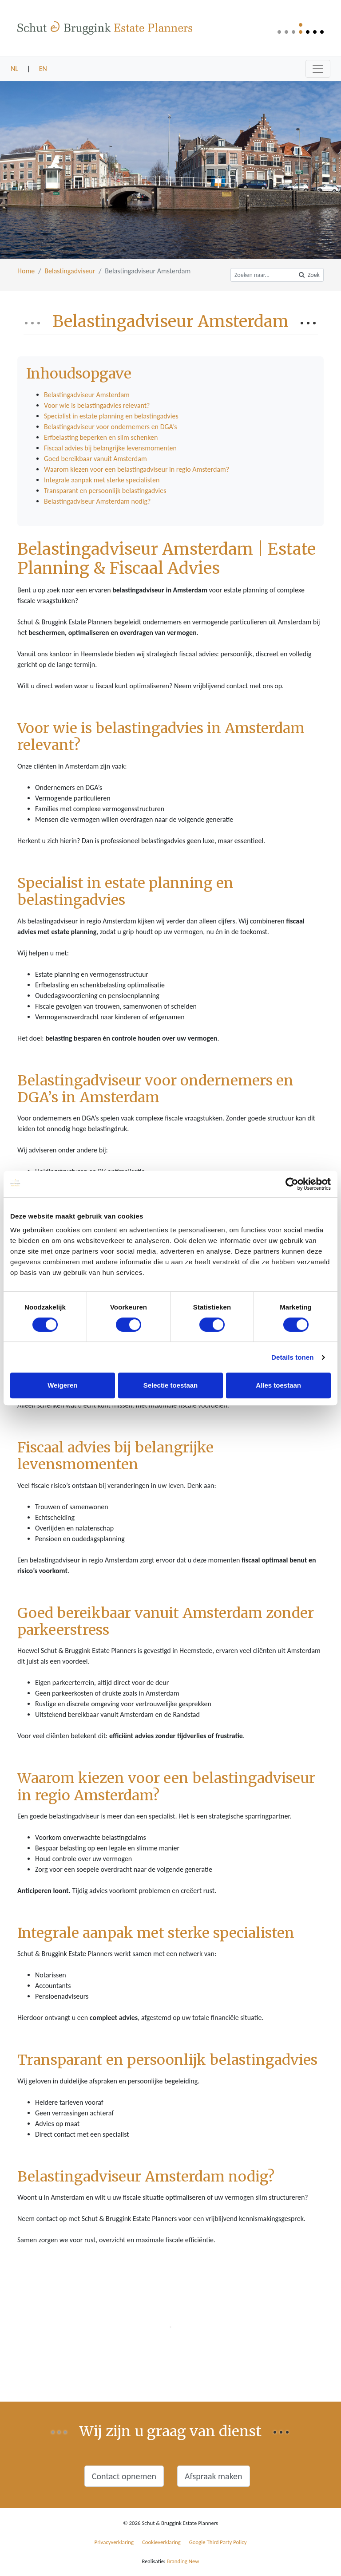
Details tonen (292, 1357)
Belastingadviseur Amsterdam (87, 395)
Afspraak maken (213, 2476)
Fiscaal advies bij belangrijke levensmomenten (110, 448)
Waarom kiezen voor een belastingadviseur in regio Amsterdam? (136, 469)
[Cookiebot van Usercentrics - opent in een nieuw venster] (292, 1184)
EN (43, 68)
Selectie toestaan (170, 1385)
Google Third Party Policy (218, 2542)
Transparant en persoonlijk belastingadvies (105, 490)
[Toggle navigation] (317, 69)
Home (26, 271)
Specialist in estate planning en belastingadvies (111, 416)
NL (14, 68)
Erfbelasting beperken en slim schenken (101, 437)
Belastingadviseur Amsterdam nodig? (97, 501)
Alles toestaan (278, 1385)
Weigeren (62, 1385)
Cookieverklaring (161, 2542)
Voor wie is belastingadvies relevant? (97, 405)
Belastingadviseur (69, 271)
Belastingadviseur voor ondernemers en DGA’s (110, 426)
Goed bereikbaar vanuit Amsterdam (95, 458)
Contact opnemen (124, 2476)
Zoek (309, 275)
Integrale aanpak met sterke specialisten (101, 480)
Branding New (183, 2561)
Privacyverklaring (114, 2542)
